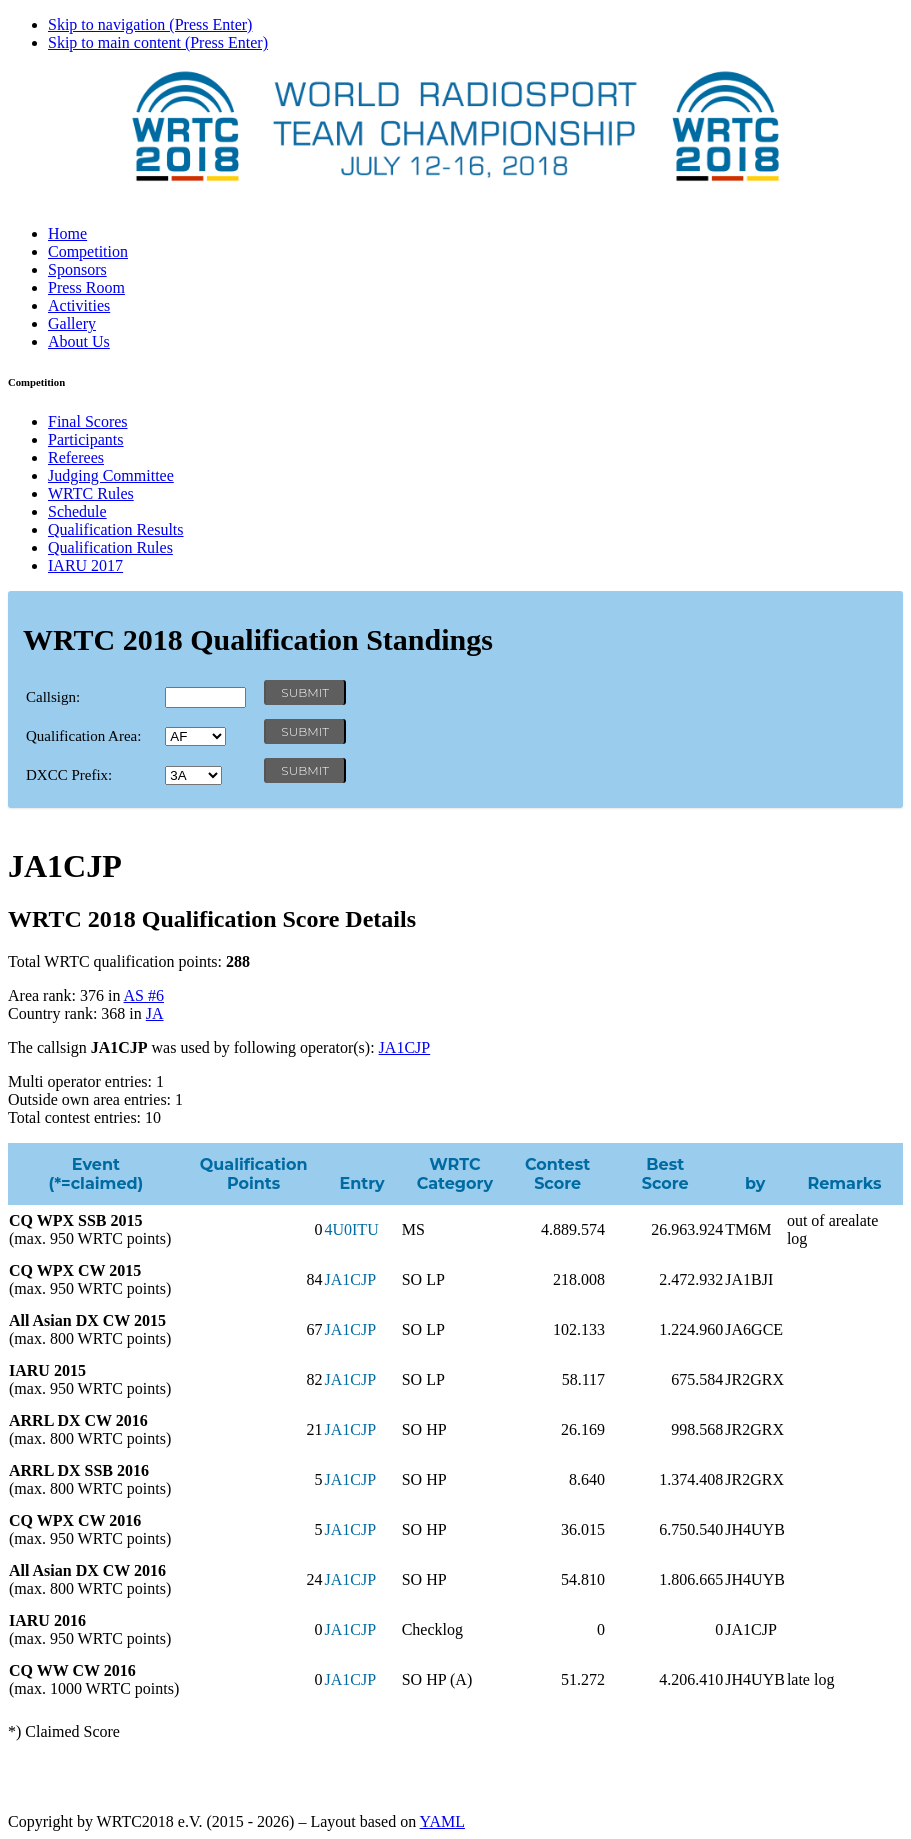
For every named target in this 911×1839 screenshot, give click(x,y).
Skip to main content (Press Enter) (158, 42)
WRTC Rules (91, 493)
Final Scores (88, 421)
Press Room (86, 287)
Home (67, 233)
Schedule (77, 511)
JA (155, 1013)
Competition (88, 251)
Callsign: (53, 697)
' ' (195, 736)
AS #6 (144, 995)
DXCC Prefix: (69, 775)
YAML (442, 1821)
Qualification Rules (110, 547)
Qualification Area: (83, 736)
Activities (79, 305)
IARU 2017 (85, 565)
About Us (79, 341)
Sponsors (77, 269)
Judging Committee (111, 475)
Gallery (72, 323)
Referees (76, 457)
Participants (86, 439)
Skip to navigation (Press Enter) (150, 24)
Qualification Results (116, 529)
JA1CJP (405, 1047)
